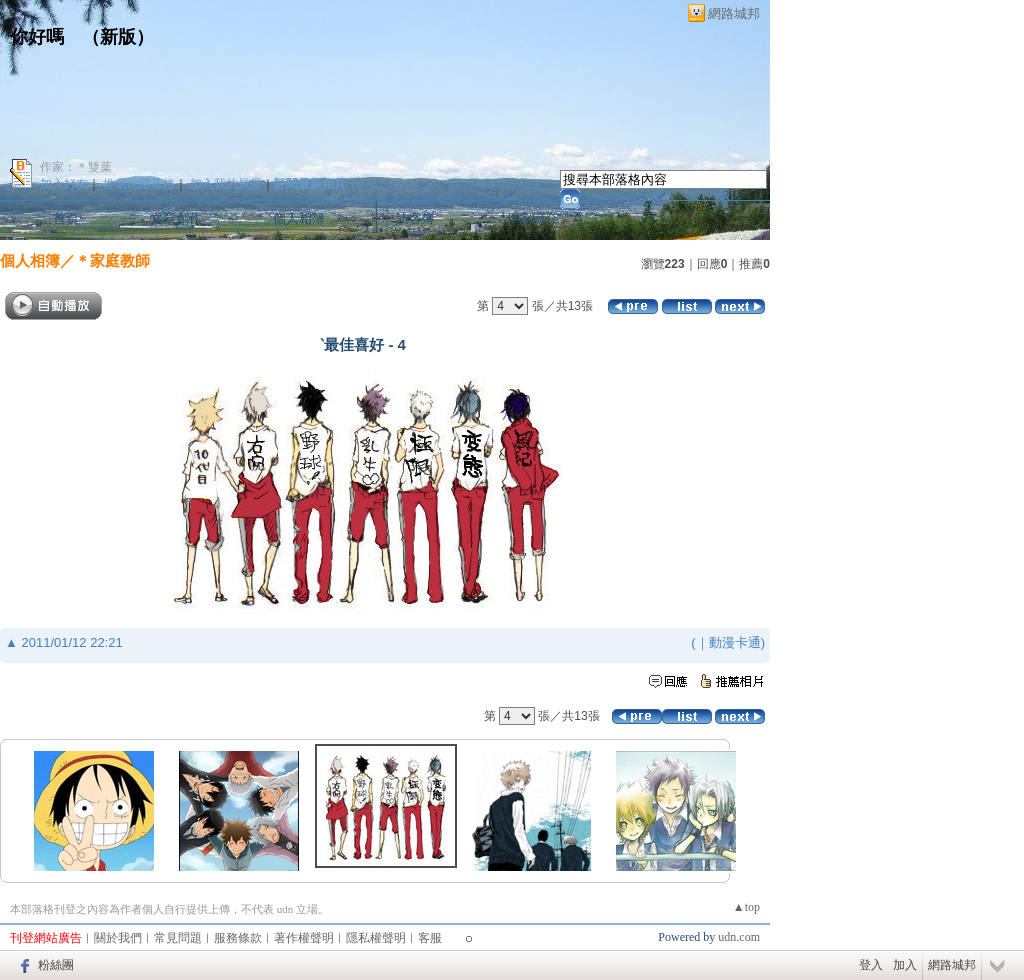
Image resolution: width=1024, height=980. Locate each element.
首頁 (66, 218)
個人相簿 (299, 218)
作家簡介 (532, 218)
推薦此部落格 (139, 184)
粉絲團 (56, 965)
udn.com (739, 937)
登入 (871, 965)
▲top (746, 907)
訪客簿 (415, 218)
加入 (905, 965)
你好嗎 (37, 37)
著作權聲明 (304, 938)
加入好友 (64, 184)
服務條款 (238, 938)
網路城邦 (734, 13)
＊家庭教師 (112, 260)
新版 (118, 37)
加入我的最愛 (226, 184)
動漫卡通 (735, 642)
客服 (430, 938)
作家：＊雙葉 (76, 167)
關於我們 (118, 938)
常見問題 (178, 938)
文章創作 (176, 218)
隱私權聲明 (376, 938)
